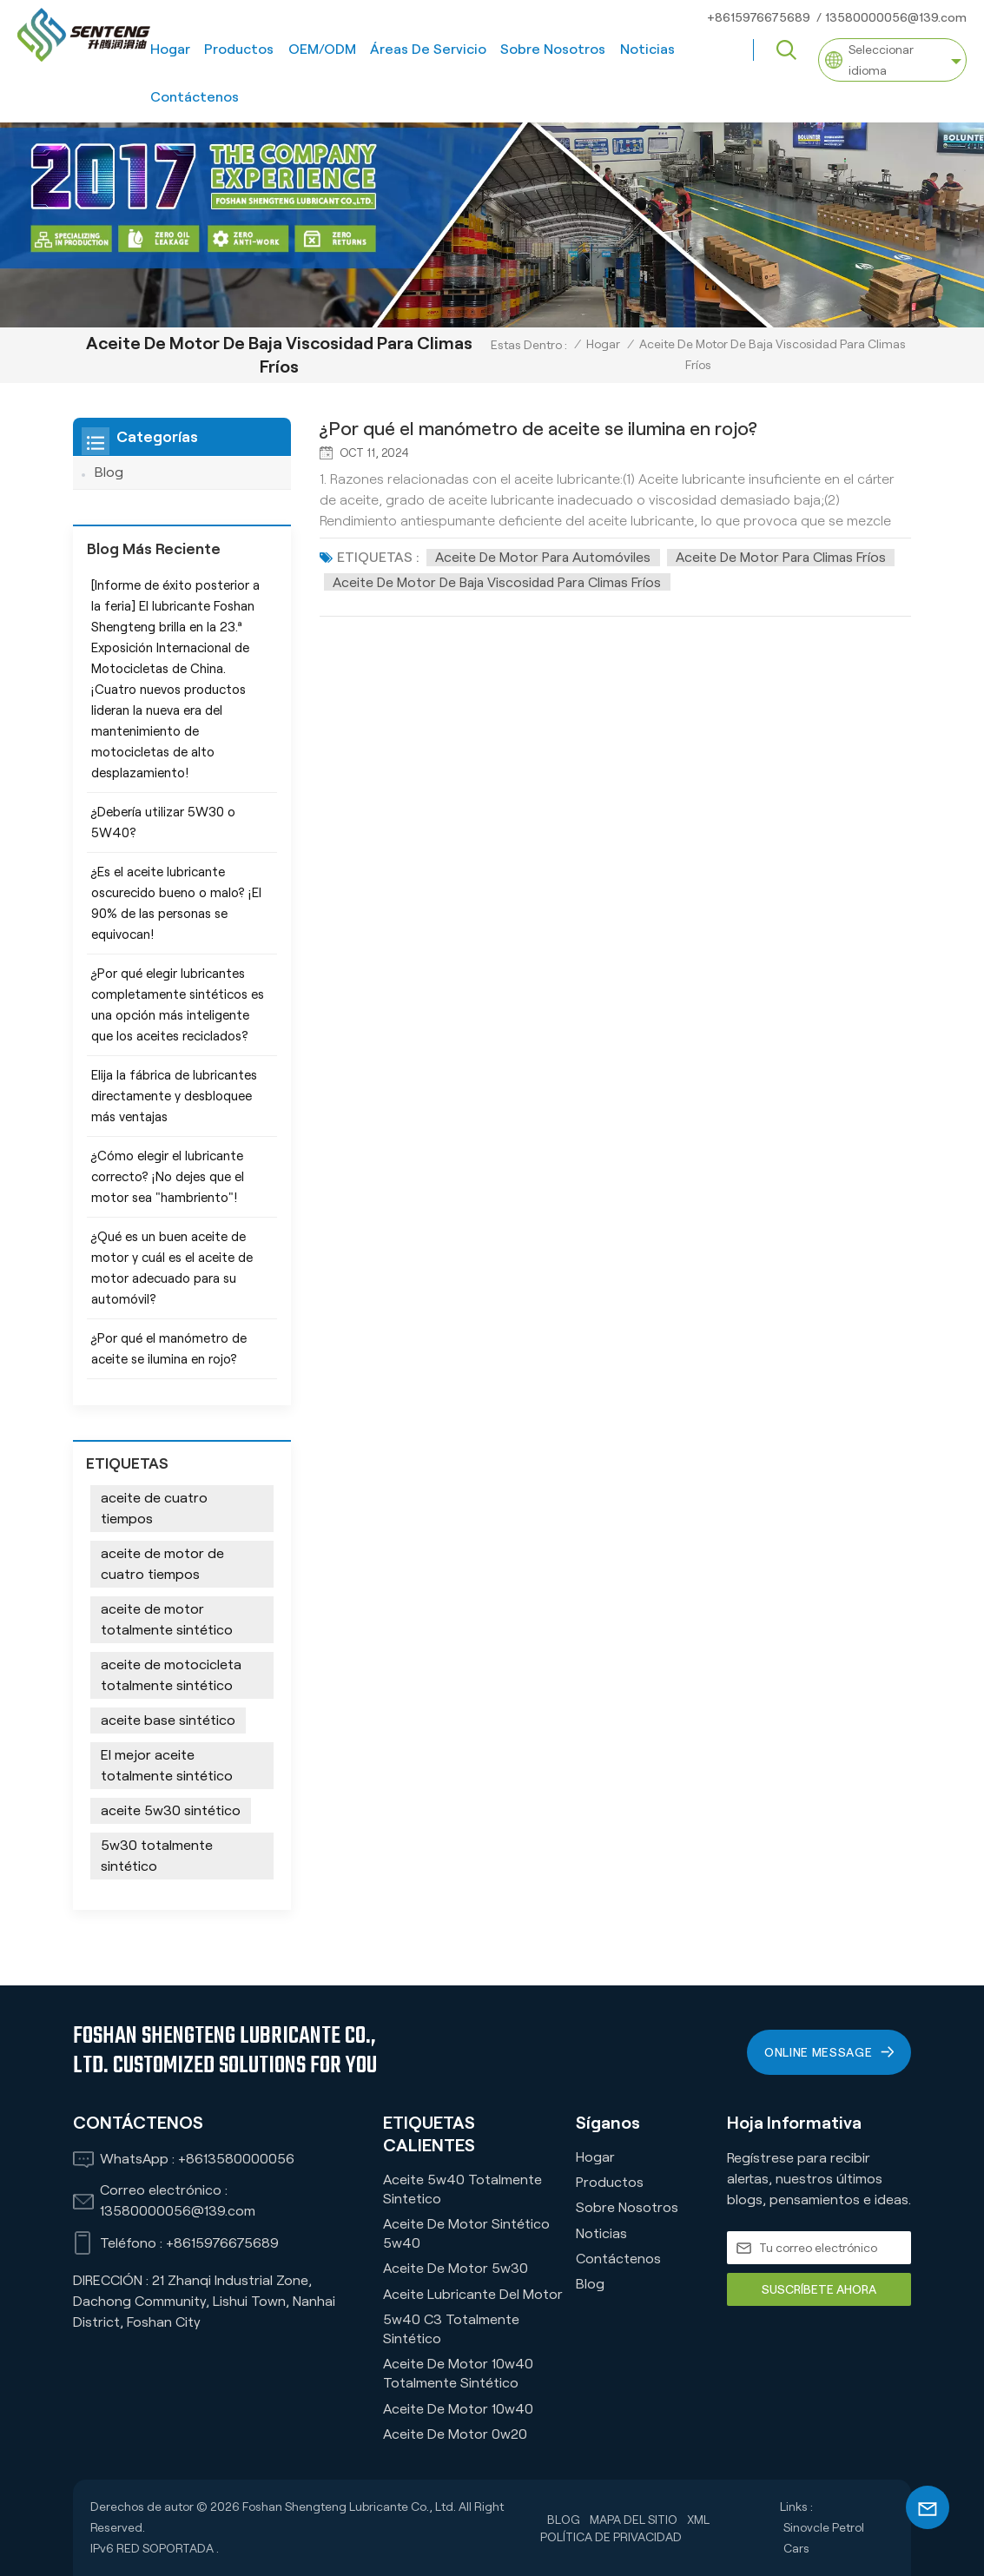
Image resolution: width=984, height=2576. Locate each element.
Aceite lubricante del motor (473, 2293)
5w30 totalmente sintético (157, 1855)
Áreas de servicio (428, 49)
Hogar (170, 49)
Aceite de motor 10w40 (458, 2408)
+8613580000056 (236, 2158)
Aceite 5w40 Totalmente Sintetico (462, 2188)
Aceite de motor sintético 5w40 (466, 2233)
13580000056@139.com (896, 17)
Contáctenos (194, 96)
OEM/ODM (322, 49)
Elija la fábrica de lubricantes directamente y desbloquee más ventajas (174, 1096)
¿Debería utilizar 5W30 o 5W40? (163, 822)
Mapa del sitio (633, 2519)
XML (698, 2519)
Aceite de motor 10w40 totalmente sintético (458, 2373)
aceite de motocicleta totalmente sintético (171, 1675)
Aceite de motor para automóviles (545, 557)
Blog (109, 472)
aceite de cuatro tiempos (154, 1508)
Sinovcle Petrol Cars (823, 2537)
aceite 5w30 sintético (171, 1810)
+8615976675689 (758, 17)
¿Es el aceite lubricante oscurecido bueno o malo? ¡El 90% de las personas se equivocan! (176, 903)
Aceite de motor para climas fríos (786, 557)
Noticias (647, 49)
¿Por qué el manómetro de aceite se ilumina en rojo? (547, 429)
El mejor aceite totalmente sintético (167, 1765)
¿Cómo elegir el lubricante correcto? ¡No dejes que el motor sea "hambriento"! (167, 1177)
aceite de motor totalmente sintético (167, 1619)
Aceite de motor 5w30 (455, 2268)
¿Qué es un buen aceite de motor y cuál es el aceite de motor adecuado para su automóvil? (172, 1268)
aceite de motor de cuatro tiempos (162, 1564)
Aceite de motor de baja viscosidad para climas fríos (503, 581)
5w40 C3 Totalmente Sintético (451, 2329)
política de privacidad (611, 2536)
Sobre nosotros (552, 49)
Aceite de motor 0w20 (455, 2434)
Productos (239, 49)
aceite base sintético (168, 1720)
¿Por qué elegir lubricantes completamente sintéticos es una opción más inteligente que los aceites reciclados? (177, 1005)
